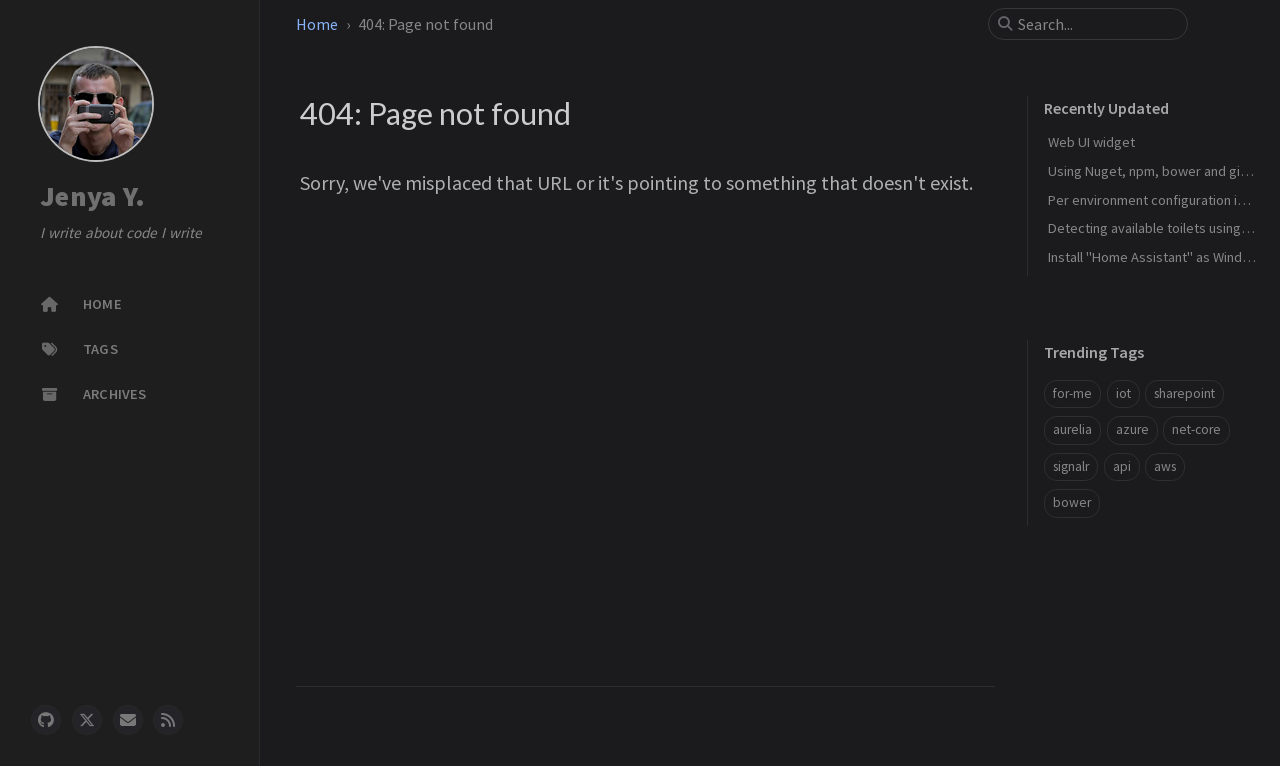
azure (1132, 429)
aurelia (1072, 429)
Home (317, 24)
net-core (1196, 429)
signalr (1071, 466)
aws (1165, 466)
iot (1123, 393)
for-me (1072, 393)
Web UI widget (1091, 142)
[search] (1096, 24)
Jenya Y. (92, 196)
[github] (46, 720)
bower (1072, 502)
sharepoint (1184, 393)
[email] (128, 720)
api (1122, 466)
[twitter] (87, 720)
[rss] (168, 720)
